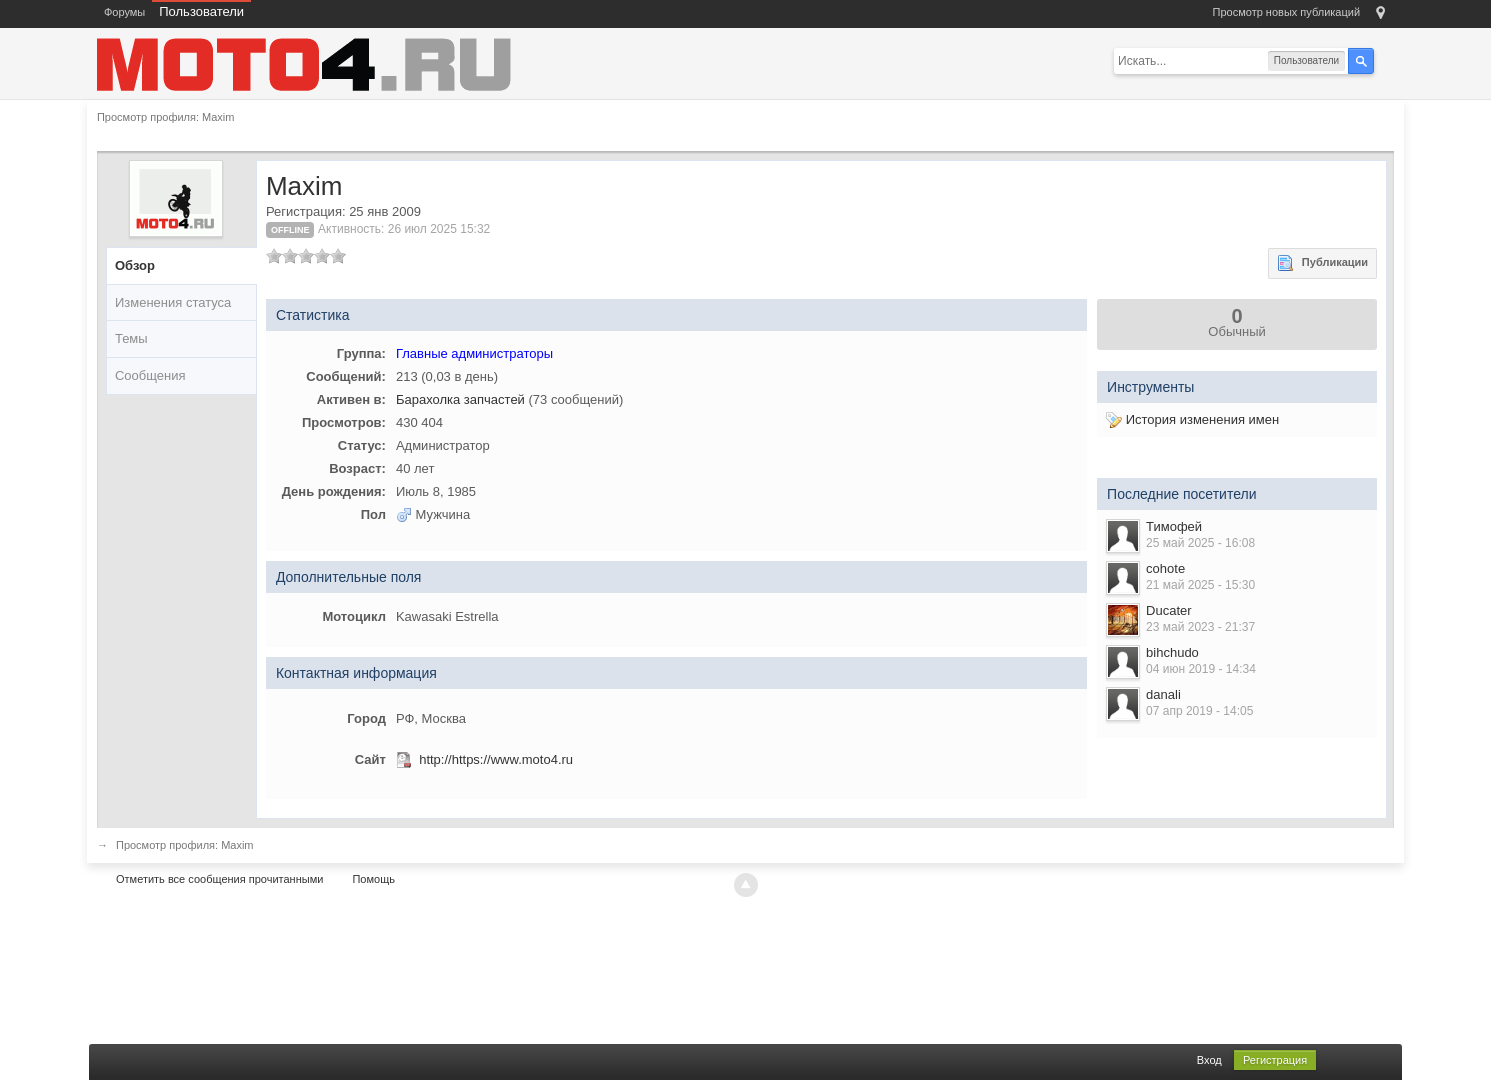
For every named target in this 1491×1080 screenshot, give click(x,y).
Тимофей (1174, 526)
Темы (131, 338)
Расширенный (1386, 60)
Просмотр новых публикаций (1287, 12)
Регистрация (1275, 1060)
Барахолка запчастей (460, 399)
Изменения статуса (173, 302)
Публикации (1322, 263)
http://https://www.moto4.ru (496, 759)
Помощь (373, 879)
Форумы (124, 12)
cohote (1165, 568)
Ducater (1169, 610)
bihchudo (1172, 652)
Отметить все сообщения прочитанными (219, 879)
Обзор (135, 265)
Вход (1209, 1060)
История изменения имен (1192, 419)
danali (1163, 694)
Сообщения (150, 375)
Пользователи (201, 11)
